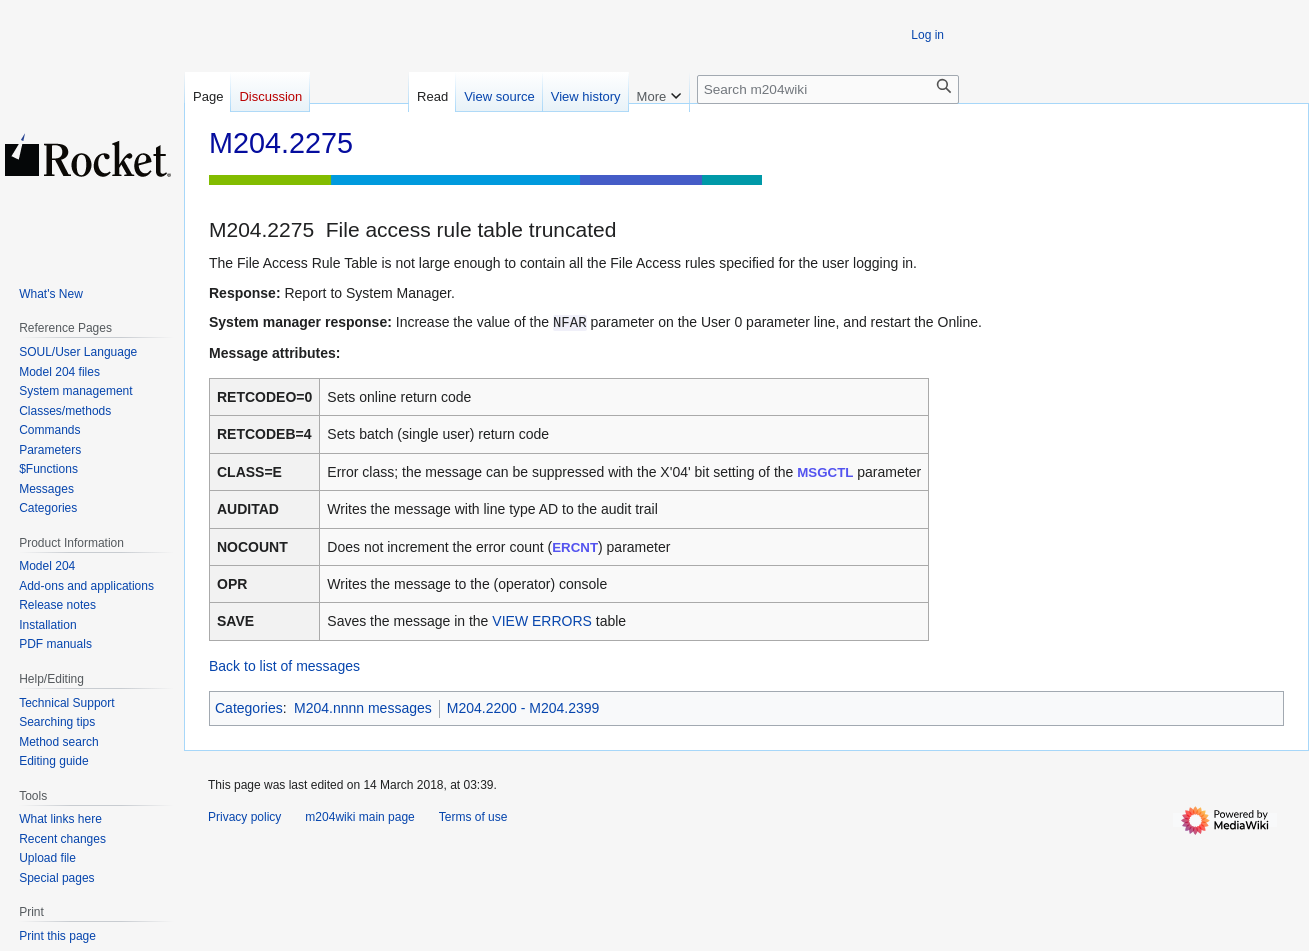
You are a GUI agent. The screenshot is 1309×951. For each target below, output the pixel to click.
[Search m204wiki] (828, 89)
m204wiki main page (359, 817)
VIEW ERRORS (542, 621)
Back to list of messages (284, 666)
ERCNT (575, 547)
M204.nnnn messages (363, 708)
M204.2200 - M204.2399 (523, 708)
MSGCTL (825, 472)
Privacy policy (244, 817)
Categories (249, 708)
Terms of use (473, 817)
